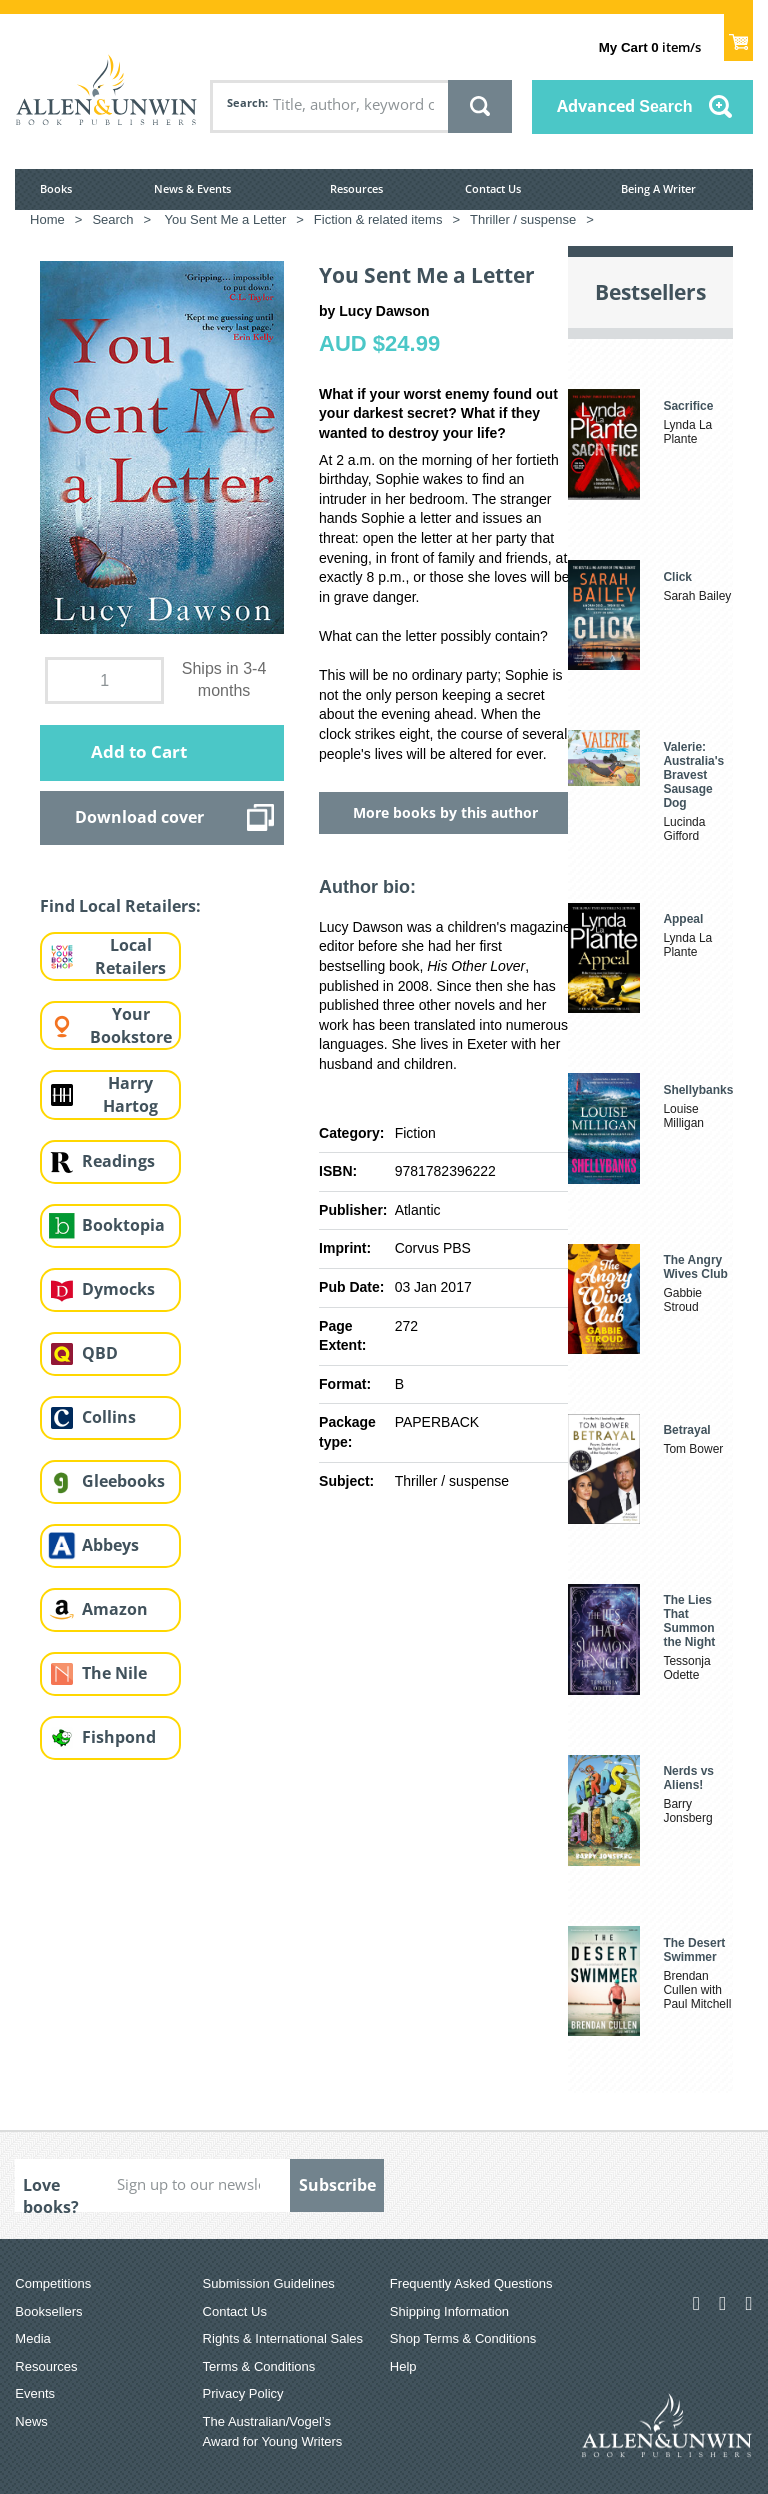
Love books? (51, 2193)
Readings (118, 1161)
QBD (100, 1353)
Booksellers (48, 2311)
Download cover (139, 817)
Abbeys (110, 1545)
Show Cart (738, 36)
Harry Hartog (130, 1094)
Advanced (625, 106)
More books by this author (445, 812)
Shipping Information (449, 2311)
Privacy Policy (243, 2393)
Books (56, 188)
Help (403, 2366)
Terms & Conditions (259, 2366)
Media (32, 2338)
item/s (650, 47)
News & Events (192, 188)
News (31, 2421)
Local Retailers (130, 956)
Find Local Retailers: (120, 906)
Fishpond (119, 1737)
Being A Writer (658, 188)
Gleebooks (123, 1481)
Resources (356, 188)
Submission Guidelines (269, 2283)
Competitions (53, 2283)
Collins (109, 1417)
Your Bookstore (131, 1025)
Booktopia (123, 1225)
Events (35, 2393)
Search (246, 102)
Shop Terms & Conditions (463, 2338)
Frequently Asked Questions (471, 2283)
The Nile (114, 1673)
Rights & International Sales (283, 2338)
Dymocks (118, 1289)
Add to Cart (139, 751)
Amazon (115, 1609)
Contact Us (493, 188)
